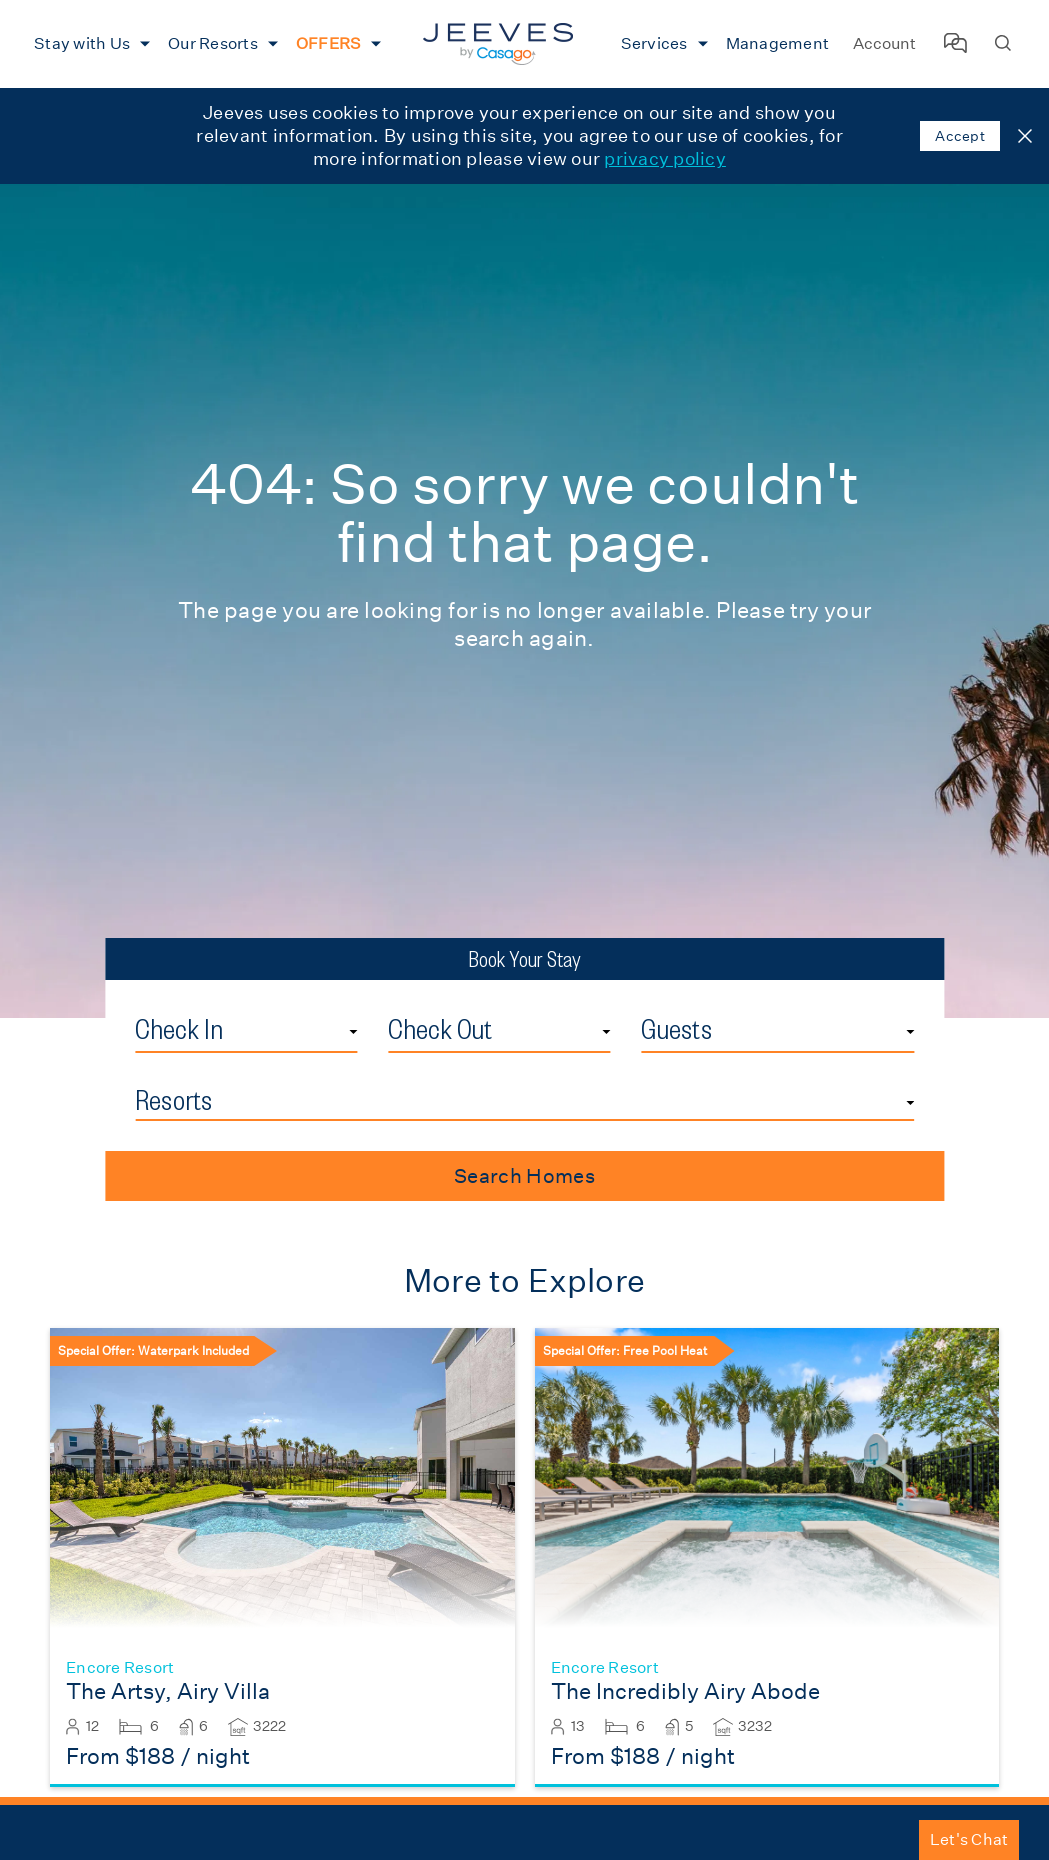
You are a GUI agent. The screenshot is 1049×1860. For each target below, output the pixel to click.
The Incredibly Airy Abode (685, 1691)
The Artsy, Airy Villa (168, 1691)
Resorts (174, 1099)
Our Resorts (213, 43)
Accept (960, 136)
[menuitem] (89, 44)
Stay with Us (82, 43)
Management (778, 43)
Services (654, 43)
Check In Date (357, 1010)
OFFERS (329, 43)
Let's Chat (969, 1839)
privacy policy (665, 158)
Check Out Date (610, 1010)
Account (884, 43)
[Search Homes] (1003, 44)
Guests (676, 1028)
